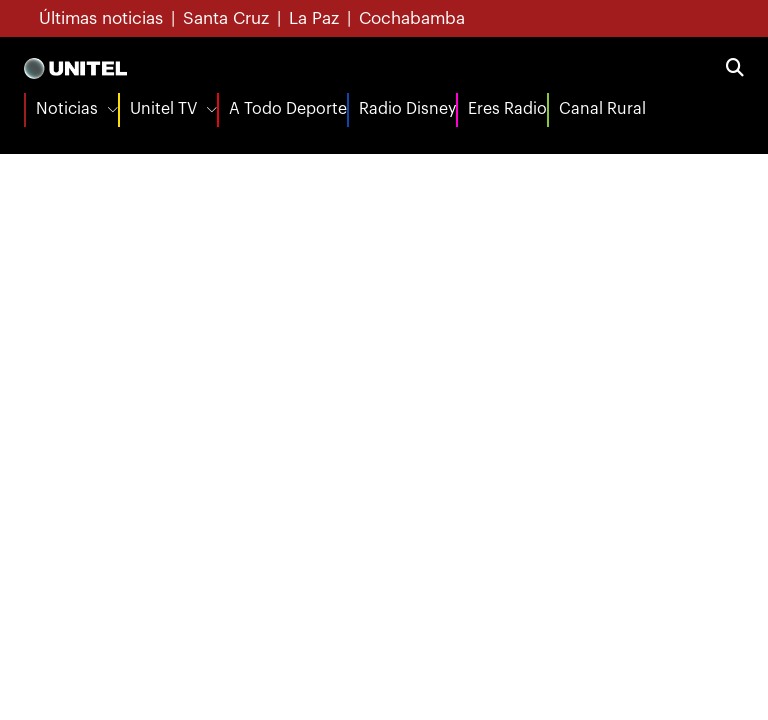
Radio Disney (407, 109)
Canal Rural (602, 109)
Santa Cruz (226, 18)
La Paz (314, 18)
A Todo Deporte (288, 109)
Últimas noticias (101, 18)
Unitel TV (163, 109)
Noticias (67, 109)
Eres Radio (507, 109)
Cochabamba (412, 18)
